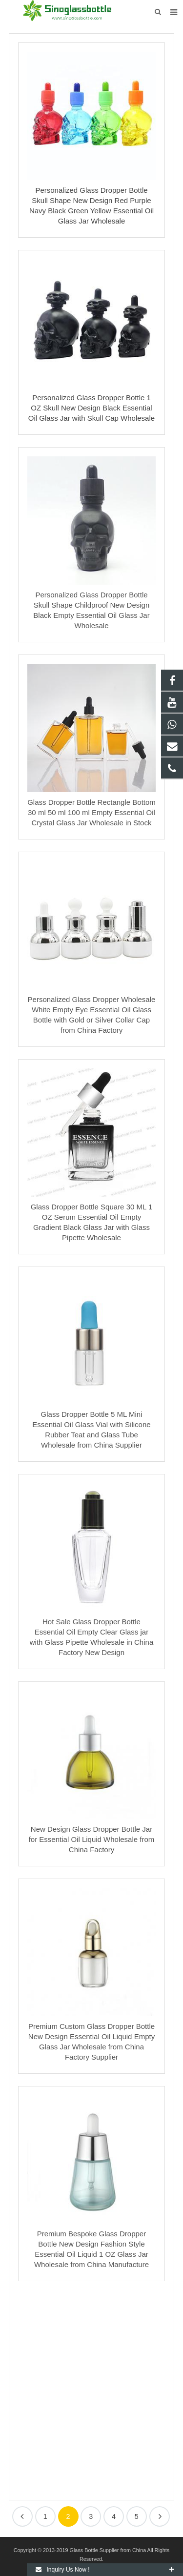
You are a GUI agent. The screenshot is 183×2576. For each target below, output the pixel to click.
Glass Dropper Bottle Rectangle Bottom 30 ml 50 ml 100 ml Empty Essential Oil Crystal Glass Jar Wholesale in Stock (91, 812)
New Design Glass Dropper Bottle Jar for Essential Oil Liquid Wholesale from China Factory (92, 1839)
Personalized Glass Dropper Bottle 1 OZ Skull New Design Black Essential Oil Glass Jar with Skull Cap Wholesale (91, 407)
